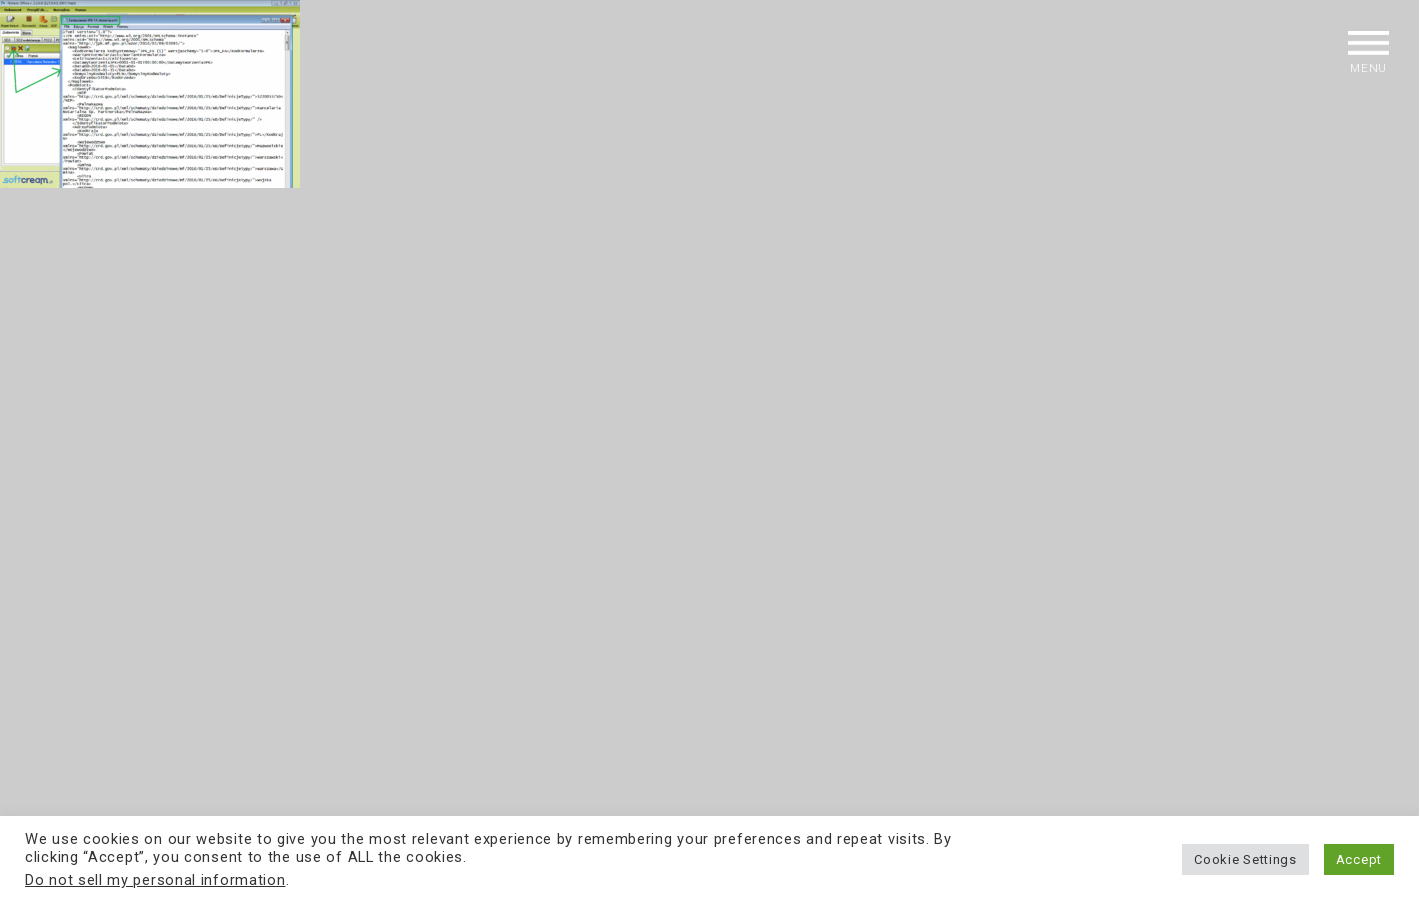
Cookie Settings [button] (1245, 859)
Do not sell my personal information (155, 880)
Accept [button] (1359, 859)
